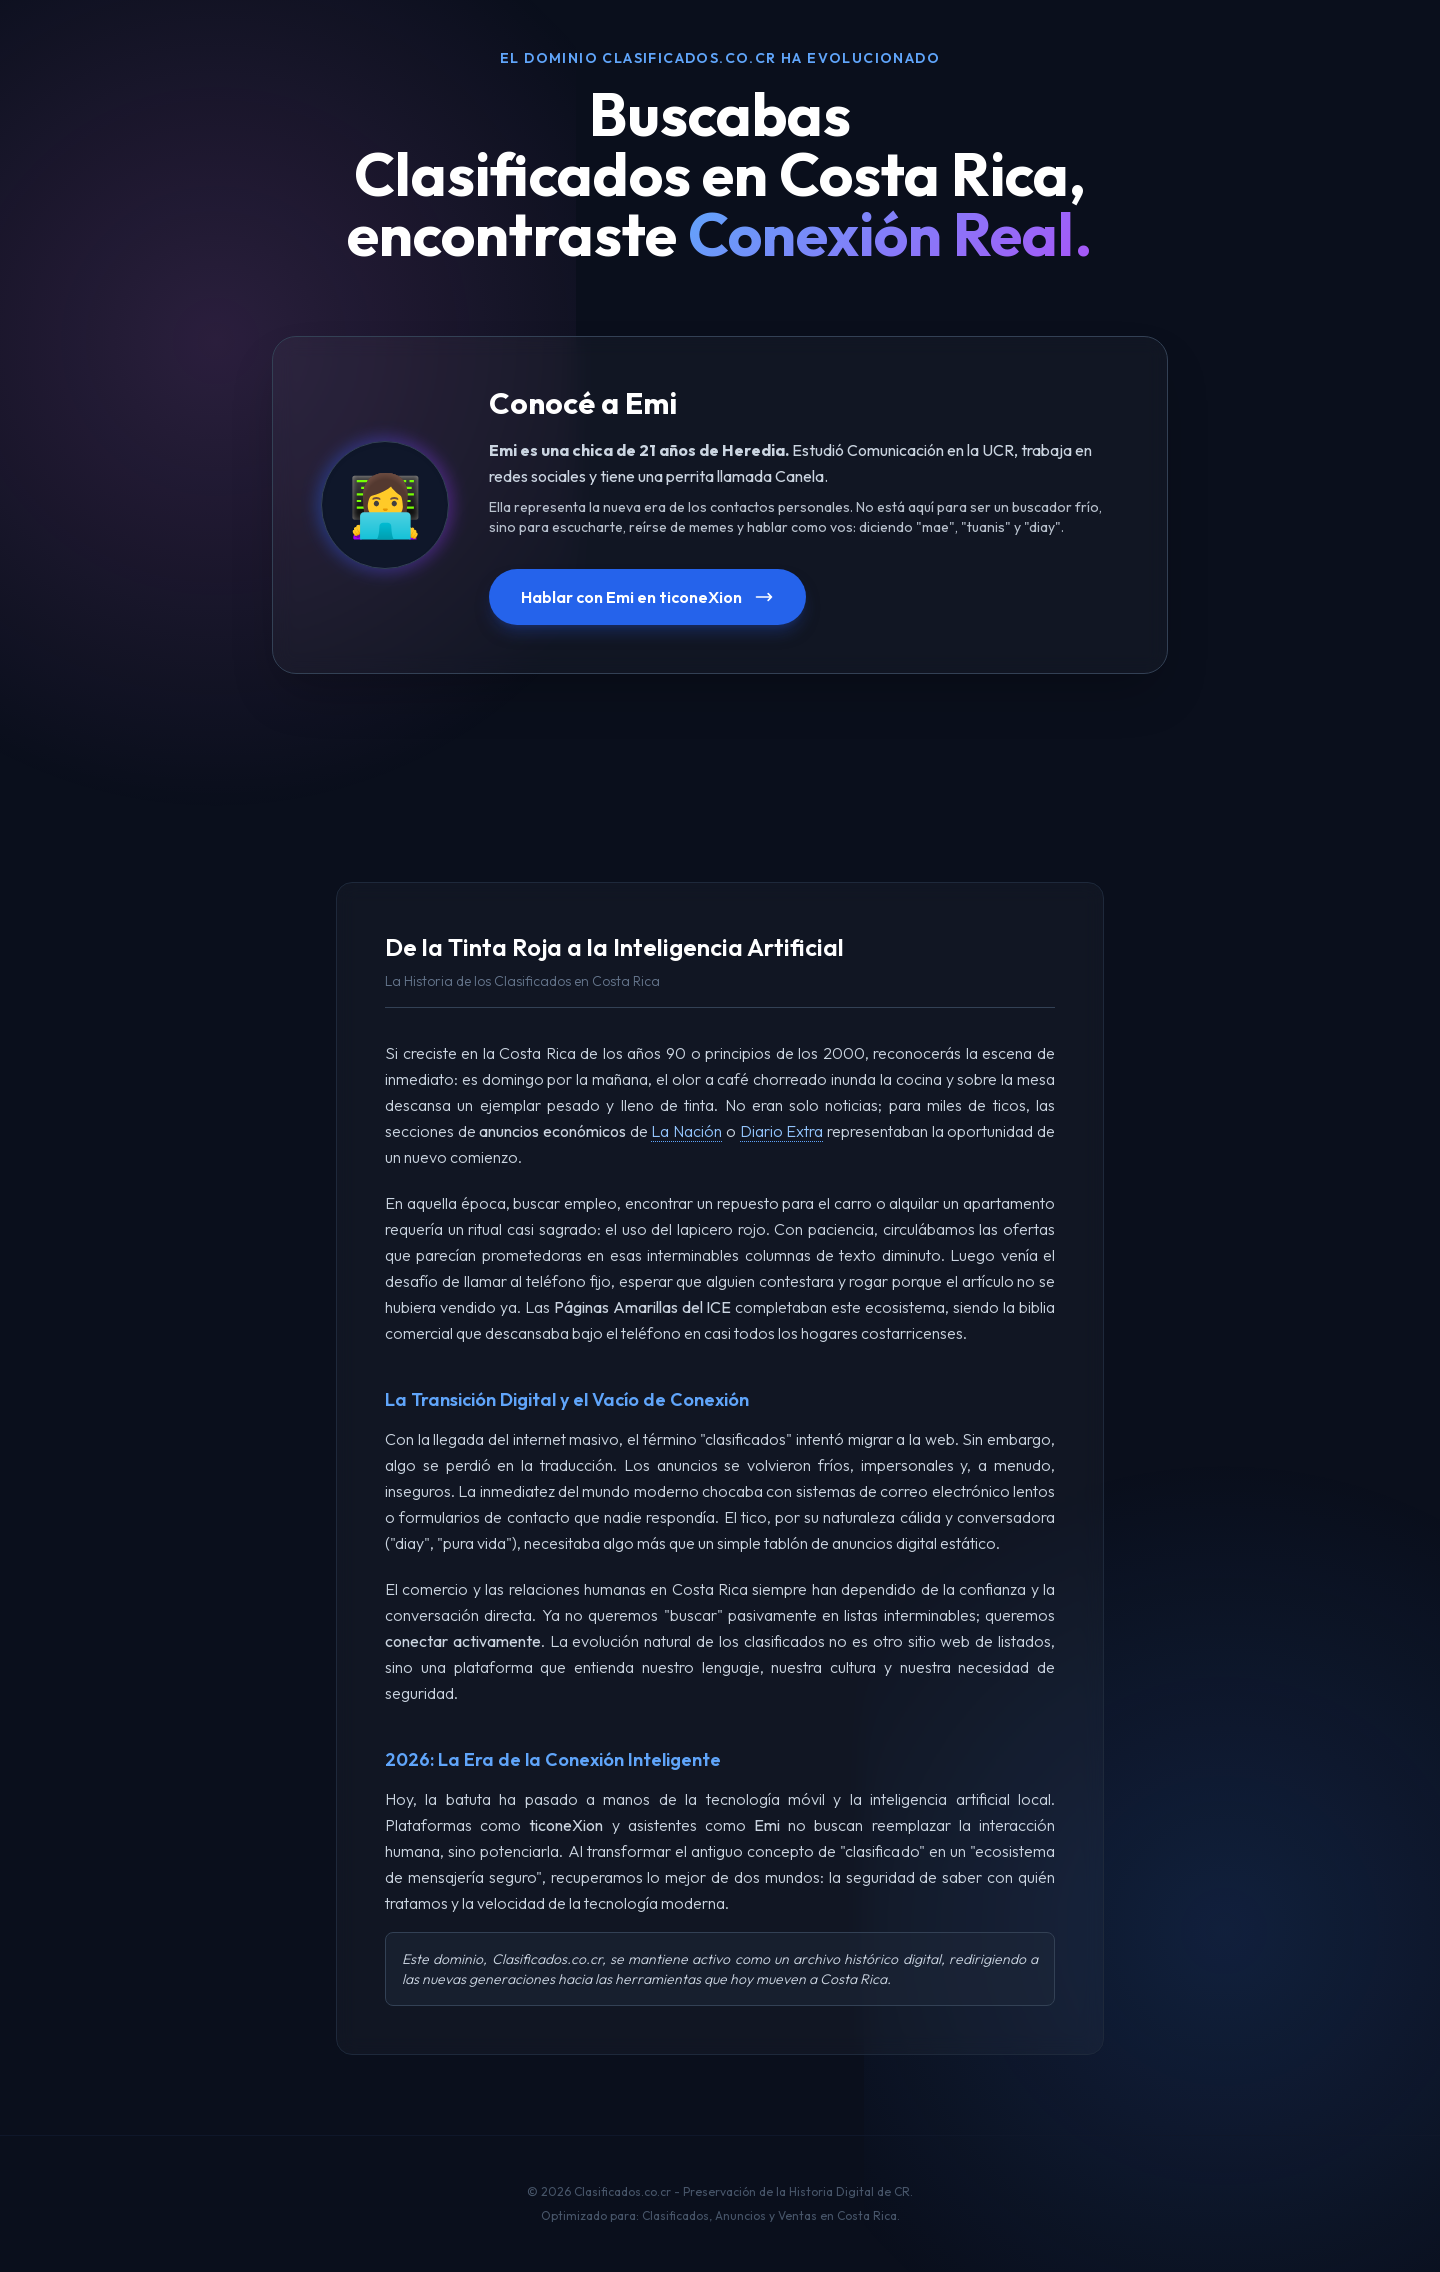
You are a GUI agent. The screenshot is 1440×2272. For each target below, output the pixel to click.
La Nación (686, 1131)
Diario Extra (782, 1131)
